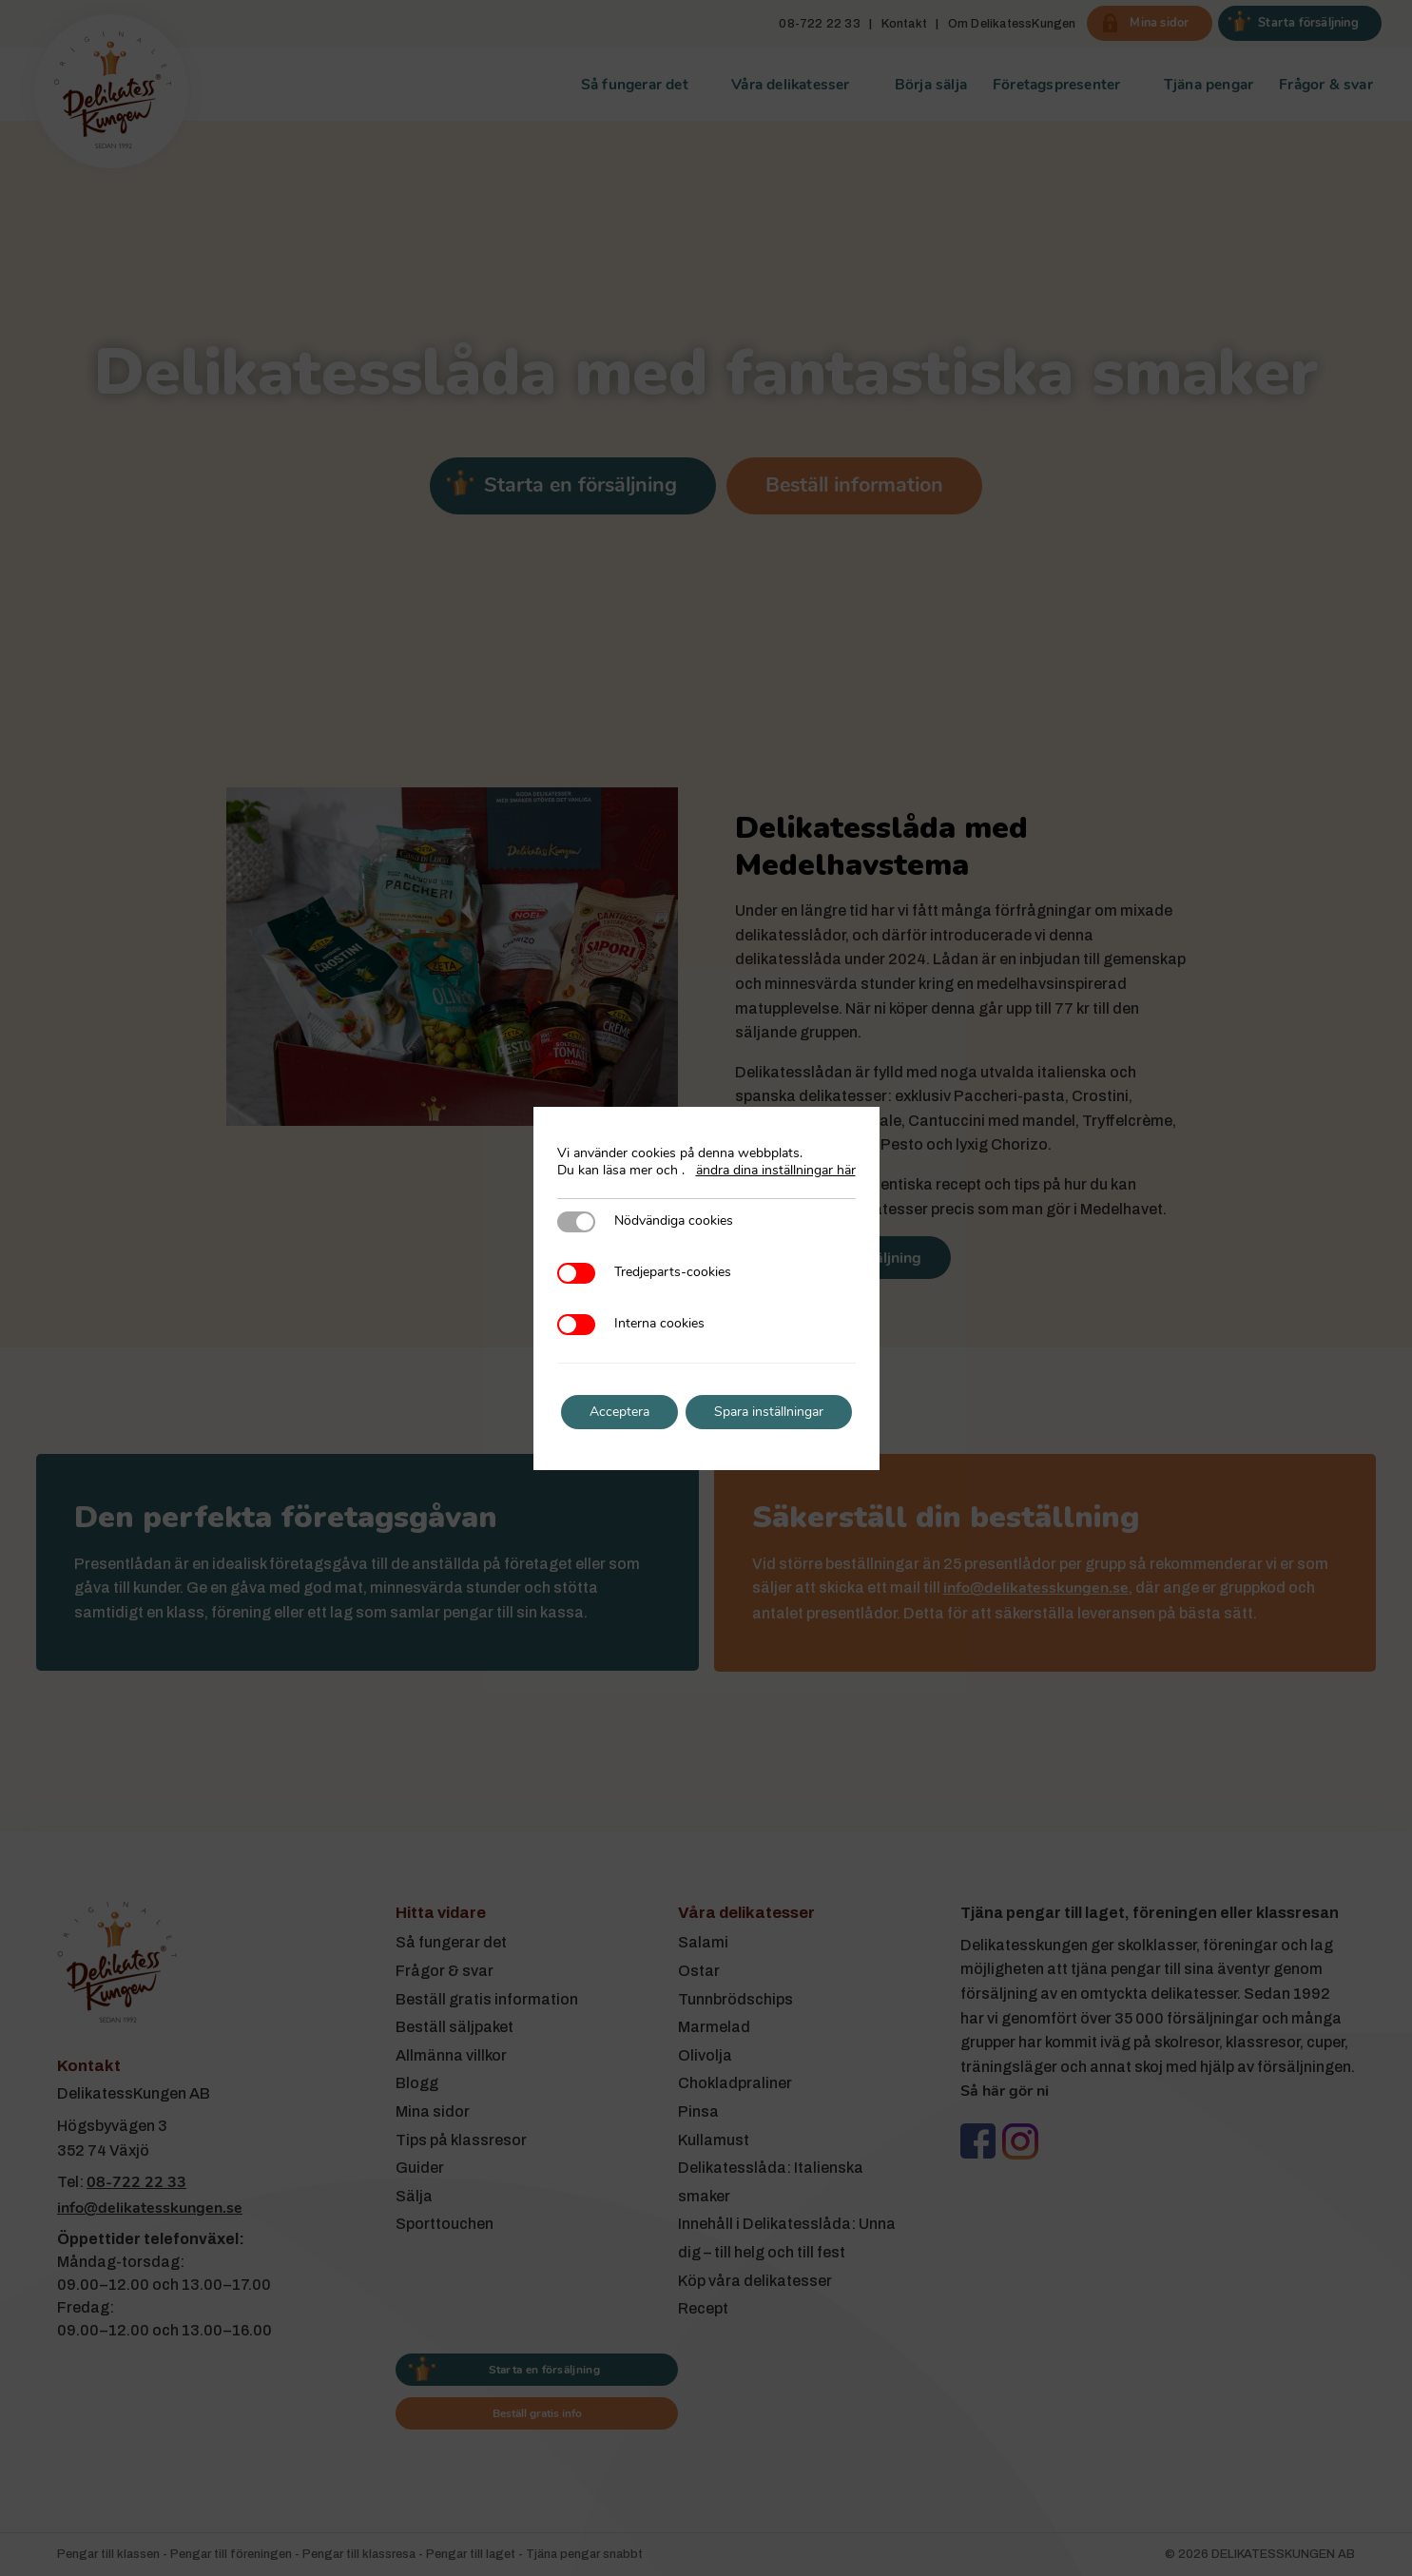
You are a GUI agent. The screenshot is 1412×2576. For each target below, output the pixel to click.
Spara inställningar (769, 1412)
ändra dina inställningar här (776, 1170)
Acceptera (616, 1412)
